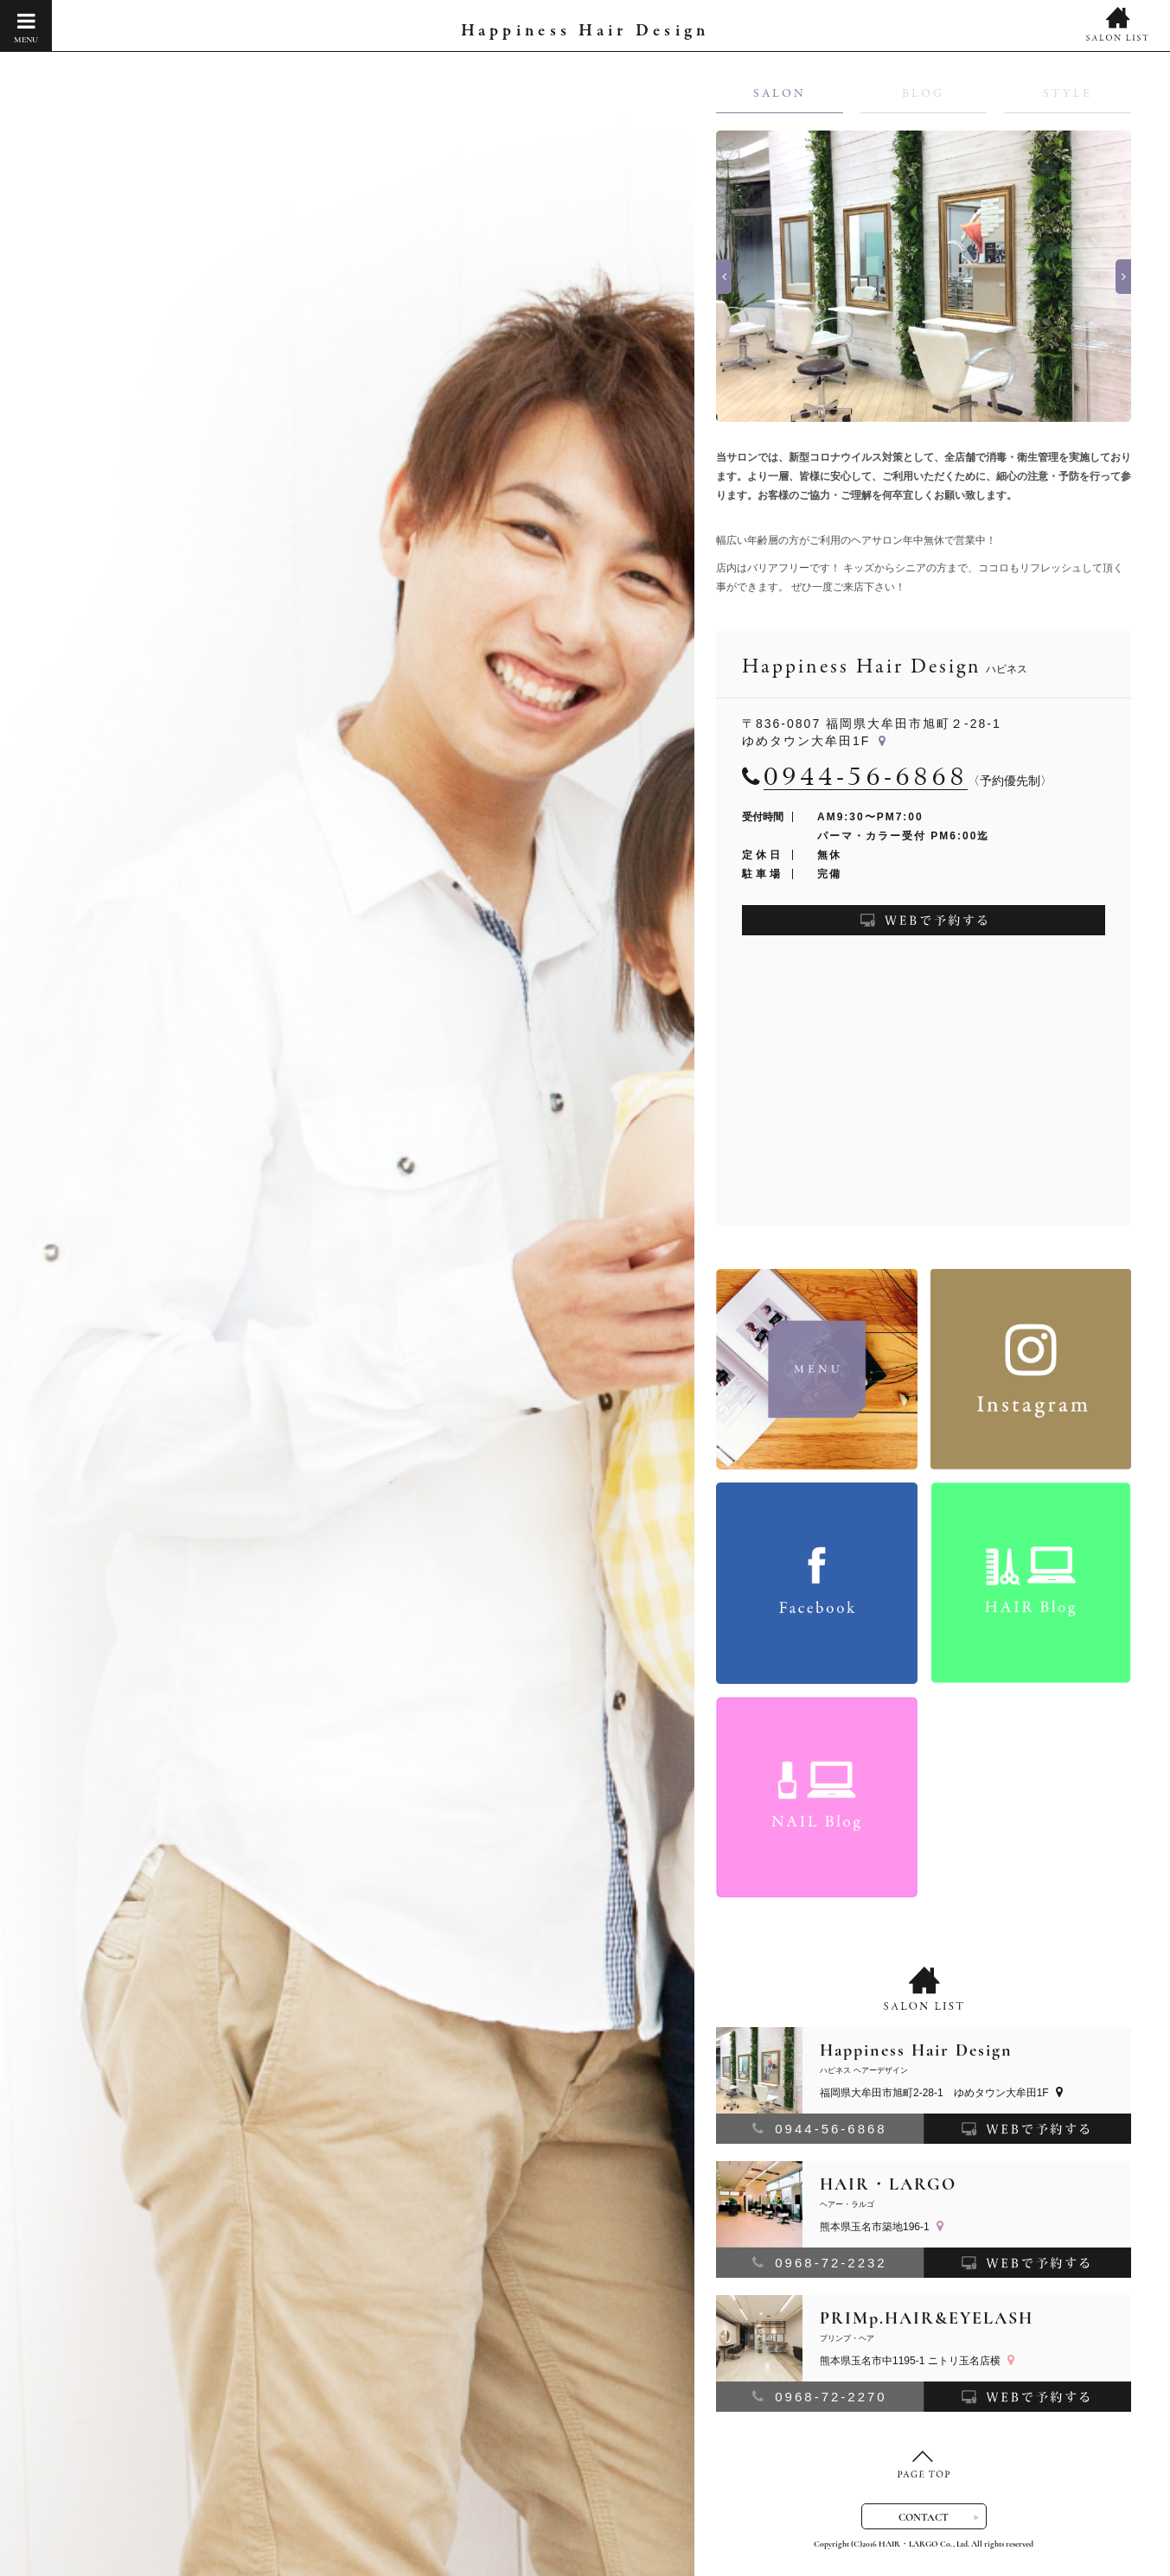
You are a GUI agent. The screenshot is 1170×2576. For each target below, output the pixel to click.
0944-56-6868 (819, 2128)
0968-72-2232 (819, 2262)
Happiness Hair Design (585, 32)
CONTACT (923, 2517)
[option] (923, 277)
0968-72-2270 (819, 2396)
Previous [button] (724, 276)
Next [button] (1123, 276)
